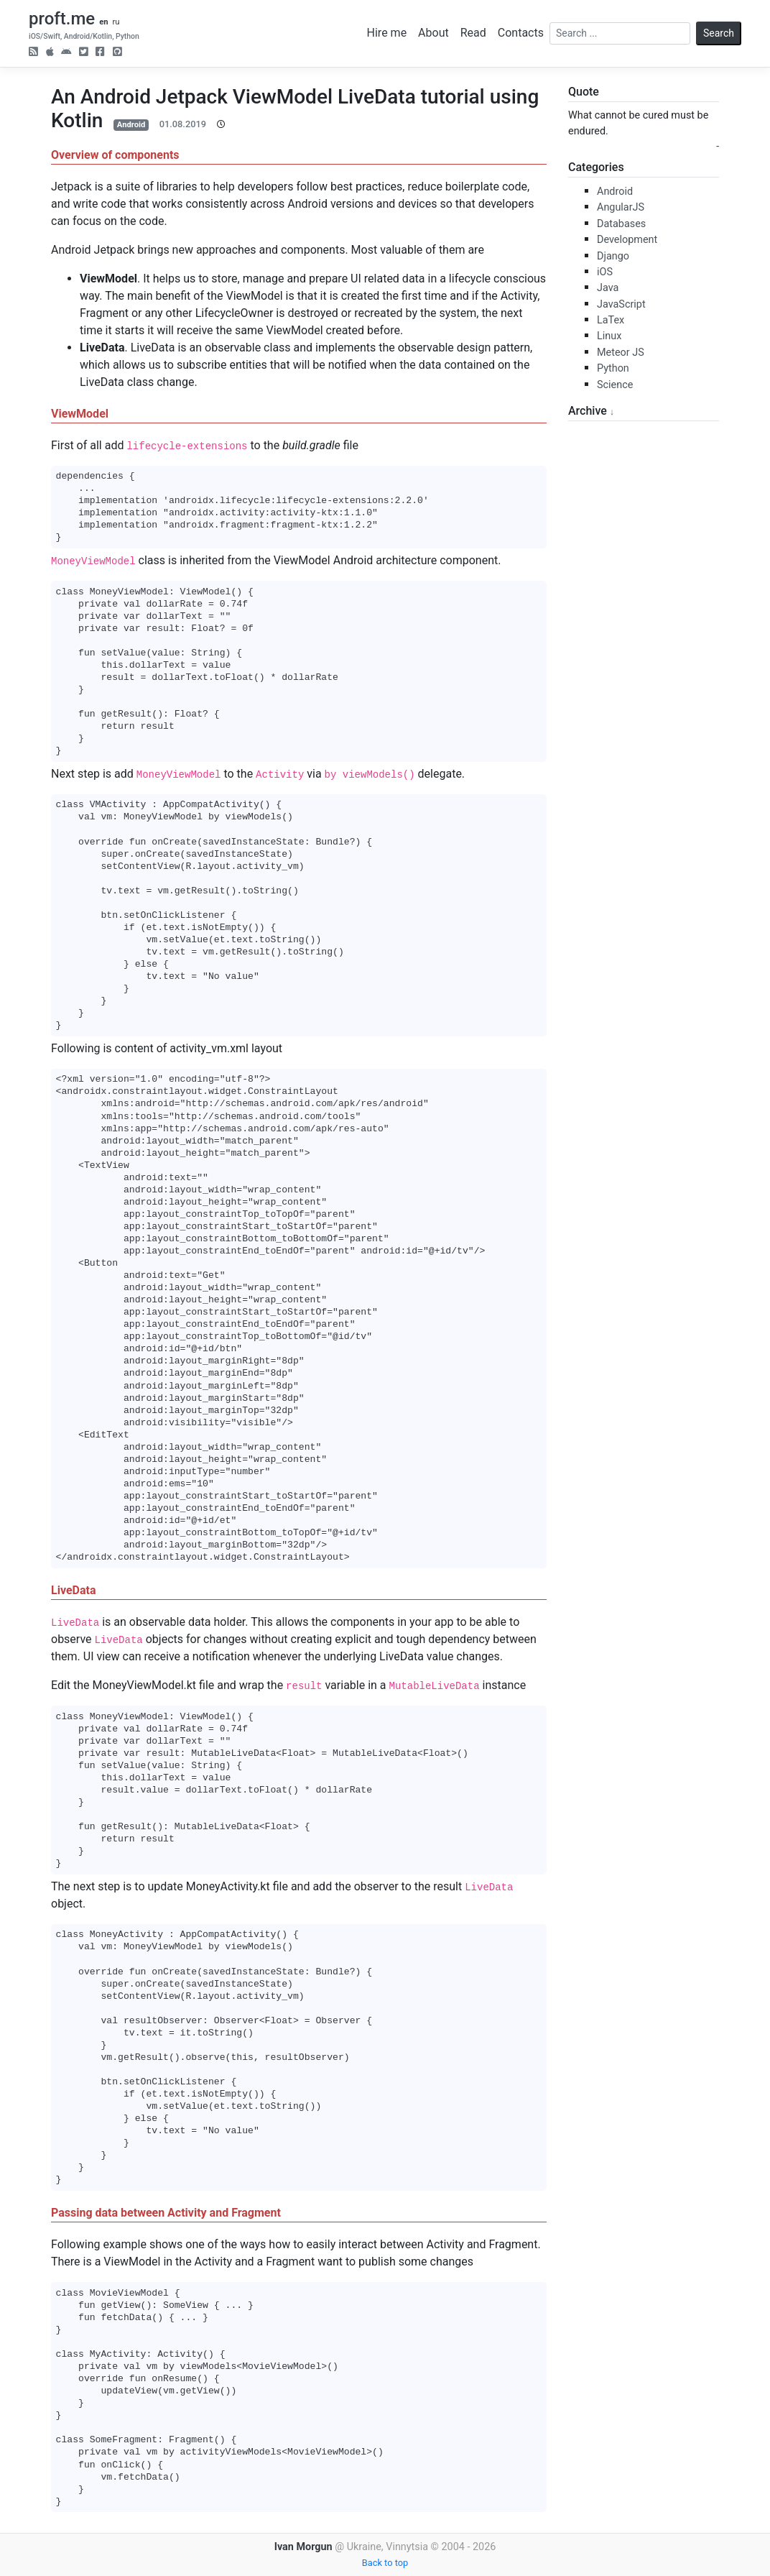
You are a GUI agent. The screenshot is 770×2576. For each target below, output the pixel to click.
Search (718, 33)
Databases (621, 224)
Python (613, 368)
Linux (609, 336)
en (103, 22)
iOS (605, 272)
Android (131, 124)
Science (615, 385)
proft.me (62, 19)
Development (627, 240)
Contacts (521, 33)
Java (607, 288)
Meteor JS (620, 352)
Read (473, 33)
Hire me (387, 33)
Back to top (385, 2562)
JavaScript (621, 304)
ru (115, 22)
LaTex (610, 320)
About (433, 33)
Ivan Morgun (303, 2547)
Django (613, 256)
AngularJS (620, 207)
